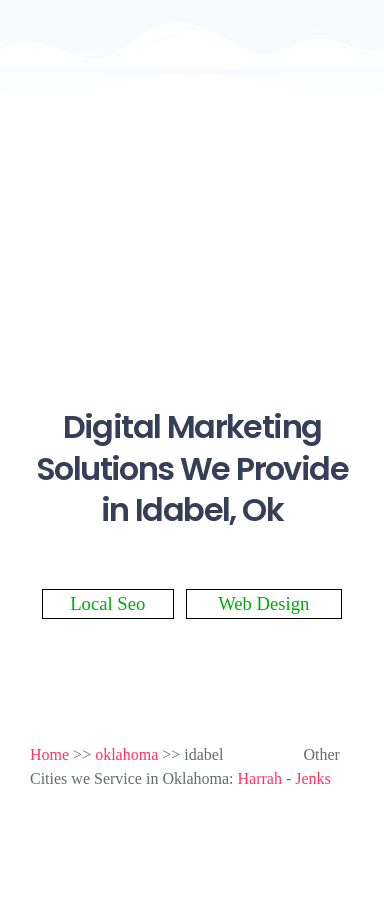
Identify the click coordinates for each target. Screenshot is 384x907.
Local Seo (107, 603)
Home (49, 754)
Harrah (260, 778)
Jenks (313, 778)
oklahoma (126, 754)
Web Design (263, 603)
